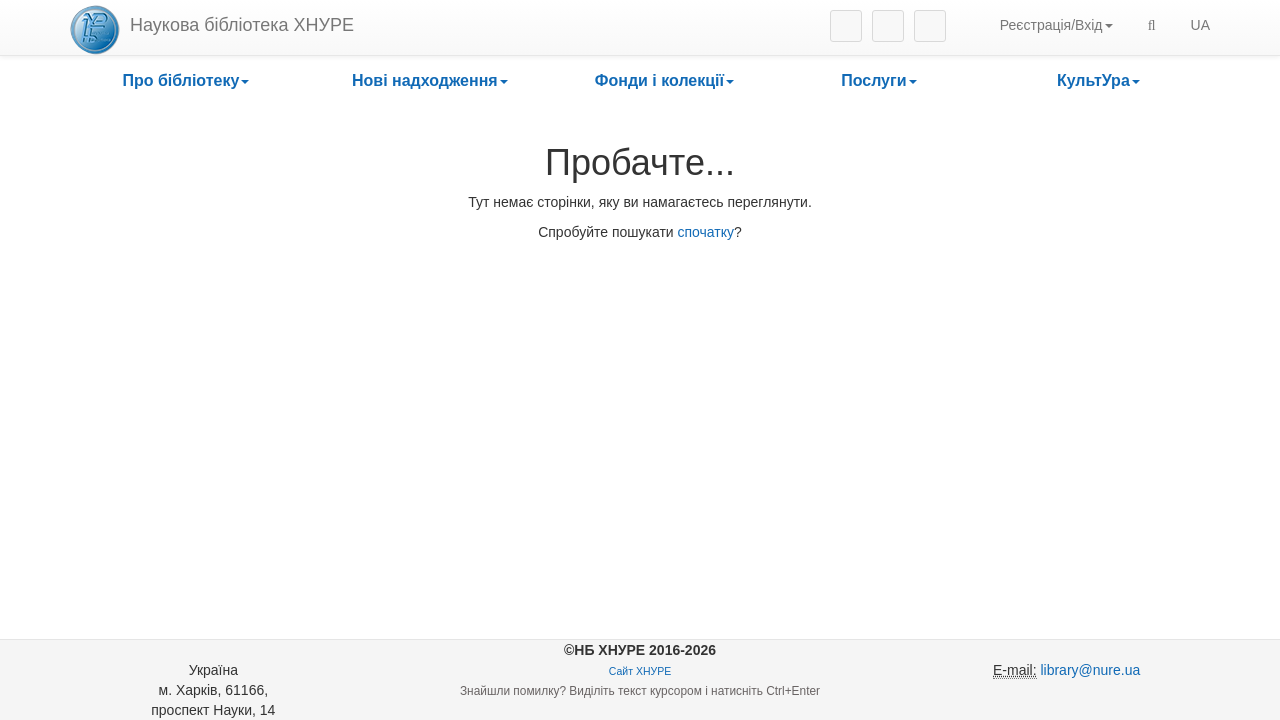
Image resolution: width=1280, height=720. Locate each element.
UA (1200, 25)
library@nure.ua (1090, 670)
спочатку (706, 232)
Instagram (846, 26)
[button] (186, 81)
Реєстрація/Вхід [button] (1056, 25)
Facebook (888, 26)
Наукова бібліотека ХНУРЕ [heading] (242, 25)
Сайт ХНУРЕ (640, 671)
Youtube (930, 26)
